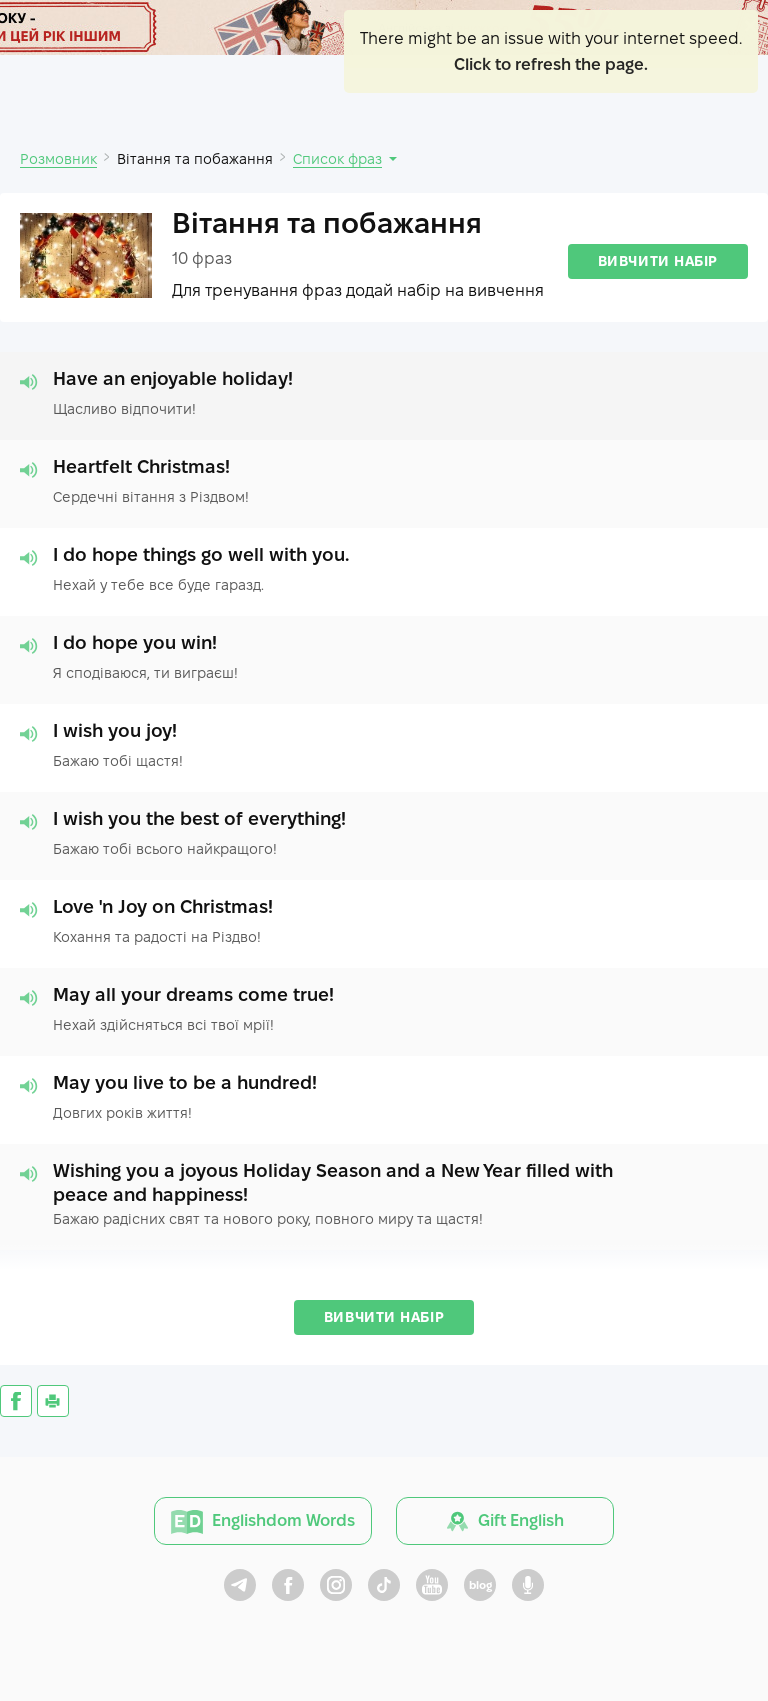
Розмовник (58, 159)
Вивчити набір (658, 261)
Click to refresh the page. (551, 64)
